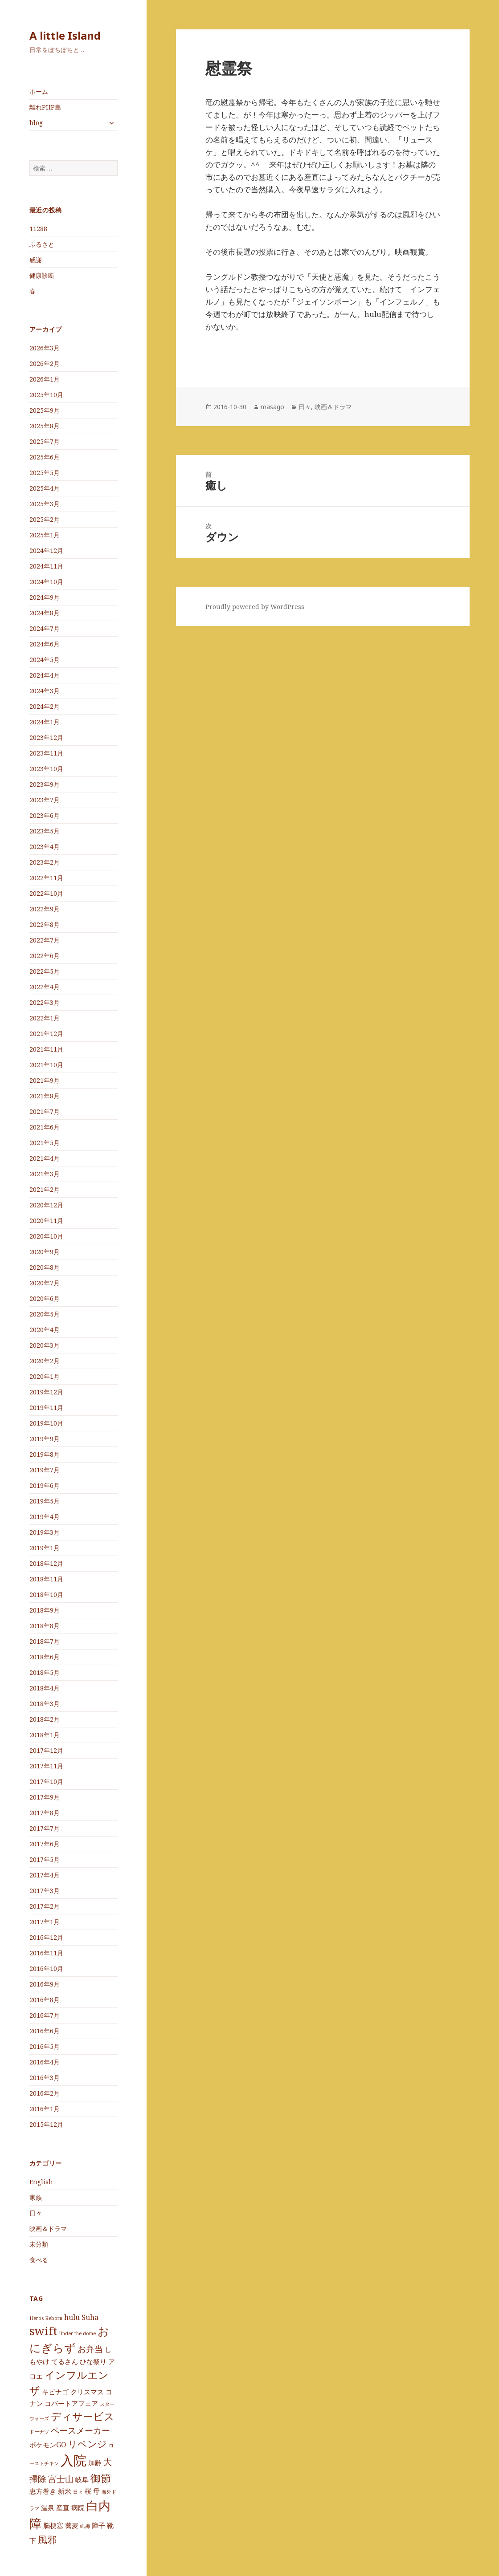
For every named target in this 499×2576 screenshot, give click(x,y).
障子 (98, 2525)
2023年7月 (44, 800)
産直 (63, 2507)
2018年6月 (44, 1657)
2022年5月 (44, 971)
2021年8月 (44, 1096)
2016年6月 (44, 2031)
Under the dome (77, 2333)
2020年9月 (44, 1251)
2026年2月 (44, 363)
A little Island (65, 35)
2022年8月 (44, 924)
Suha (90, 2317)
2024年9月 (44, 597)
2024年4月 (44, 675)
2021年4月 (44, 1158)
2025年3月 (44, 504)
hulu (72, 2317)
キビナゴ (55, 2392)
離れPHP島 (45, 107)
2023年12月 (46, 737)
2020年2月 (44, 1361)
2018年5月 (44, 1672)
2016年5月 (44, 2046)
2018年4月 (44, 1688)
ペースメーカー (80, 2430)
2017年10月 (46, 1781)
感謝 (35, 260)
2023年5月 (44, 831)
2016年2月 (44, 2093)
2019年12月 (46, 1392)
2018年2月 (44, 1719)
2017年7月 (44, 1828)
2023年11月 (46, 753)
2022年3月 (44, 1002)
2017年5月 (44, 1859)
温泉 (47, 2507)
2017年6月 (44, 1844)
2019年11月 (46, 1407)
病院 (78, 2507)
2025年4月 (44, 488)
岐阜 (82, 2479)
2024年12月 (46, 550)
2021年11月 (46, 1049)
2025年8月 (44, 426)
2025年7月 (44, 441)
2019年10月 (46, 1423)
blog (36, 122)
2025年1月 (44, 535)
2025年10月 (46, 394)
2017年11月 (46, 1766)
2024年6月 (44, 644)
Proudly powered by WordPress (254, 606)
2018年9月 (44, 1610)
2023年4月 (44, 846)
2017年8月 (44, 1812)
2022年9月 (44, 909)
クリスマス (87, 2392)
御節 (100, 2478)
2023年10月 (46, 768)
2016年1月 (44, 2109)
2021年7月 (44, 1111)
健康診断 (41, 275)
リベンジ (87, 2443)
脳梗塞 (53, 2525)
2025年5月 (44, 472)
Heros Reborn (45, 2318)
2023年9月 (44, 784)
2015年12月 (46, 2124)
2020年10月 (46, 1236)
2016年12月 (46, 1937)
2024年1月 (44, 722)
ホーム (38, 91)
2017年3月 (44, 1890)
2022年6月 (44, 955)
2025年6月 (44, 457)
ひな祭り (93, 2361)
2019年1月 (44, 1548)
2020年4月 (44, 1329)
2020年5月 (44, 1314)
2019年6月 (44, 1485)
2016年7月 (44, 2015)
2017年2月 (44, 1906)
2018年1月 (44, 1735)
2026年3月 (44, 348)
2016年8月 (44, 1999)
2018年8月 (44, 1625)
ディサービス (83, 2416)
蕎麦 (71, 2525)
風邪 (47, 2539)
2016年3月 (44, 2077)
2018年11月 (46, 1579)
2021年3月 (44, 1174)
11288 (38, 228)
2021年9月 (44, 1080)
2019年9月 (44, 1438)
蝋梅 (85, 2526)
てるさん (64, 2361)
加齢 (95, 2462)
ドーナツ (39, 2432)
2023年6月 (44, 815)
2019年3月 (44, 1532)
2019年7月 (44, 1470)
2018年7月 (44, 1641)
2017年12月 (46, 1750)
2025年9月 (44, 410)
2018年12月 (46, 1563)
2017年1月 (44, 1922)
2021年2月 (44, 1189)
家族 (35, 2197)
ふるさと (41, 244)
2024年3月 (44, 691)
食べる (38, 2259)
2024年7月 (44, 628)
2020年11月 (46, 1220)
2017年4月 (44, 1875)
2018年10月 (46, 1594)
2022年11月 (46, 878)
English (41, 2182)
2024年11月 (46, 566)
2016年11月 (46, 1953)
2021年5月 (44, 1142)
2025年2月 (44, 519)
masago (272, 406)
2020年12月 (46, 1205)
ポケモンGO (47, 2445)
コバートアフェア (71, 2403)
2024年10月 (46, 581)
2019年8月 (44, 1454)
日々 (35, 2213)
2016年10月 (46, 1968)
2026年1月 (44, 379)
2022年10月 (46, 893)
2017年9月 (44, 1797)
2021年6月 (44, 1127)
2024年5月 (44, 659)
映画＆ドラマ (48, 2228)
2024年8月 (44, 613)
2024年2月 (44, 706)
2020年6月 (44, 1298)
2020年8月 (44, 1267)
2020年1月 (44, 1376)
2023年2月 (44, 862)
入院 (73, 2460)
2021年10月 (46, 1064)
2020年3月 (44, 1345)
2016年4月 (44, 2062)
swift (43, 2330)
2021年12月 (46, 1033)
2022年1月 (44, 1018)
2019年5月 (44, 1501)
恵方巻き (42, 2491)
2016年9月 (44, 1984)
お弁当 (90, 2348)
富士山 (61, 2478)
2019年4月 (44, 1516)
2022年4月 (44, 987)
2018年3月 (44, 1703)
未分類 (38, 2244)
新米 (64, 2491)
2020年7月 (44, 1283)
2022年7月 (44, 940)
